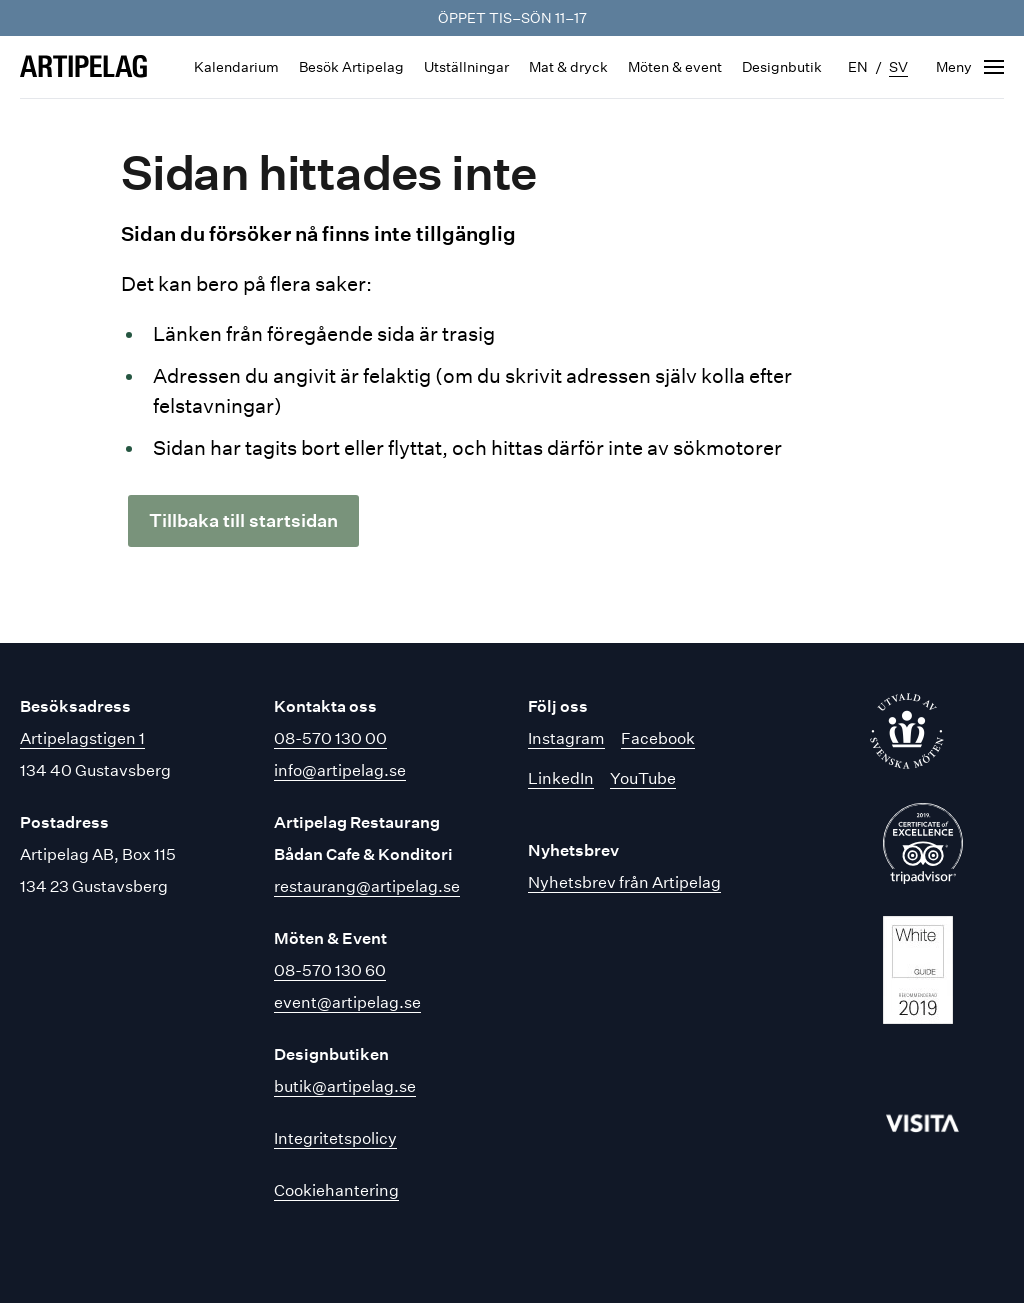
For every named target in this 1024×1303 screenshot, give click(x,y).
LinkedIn (561, 778)
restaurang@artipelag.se (367, 886)
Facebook (658, 738)
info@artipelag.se (340, 770)
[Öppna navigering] (970, 67)
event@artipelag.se (347, 1002)
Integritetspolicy (335, 1138)
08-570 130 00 (330, 738)
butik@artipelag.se (345, 1086)
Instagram (566, 738)
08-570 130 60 (330, 970)
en (858, 67)
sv (898, 67)
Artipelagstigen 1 (82, 738)
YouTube (643, 778)
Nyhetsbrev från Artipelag (624, 882)
